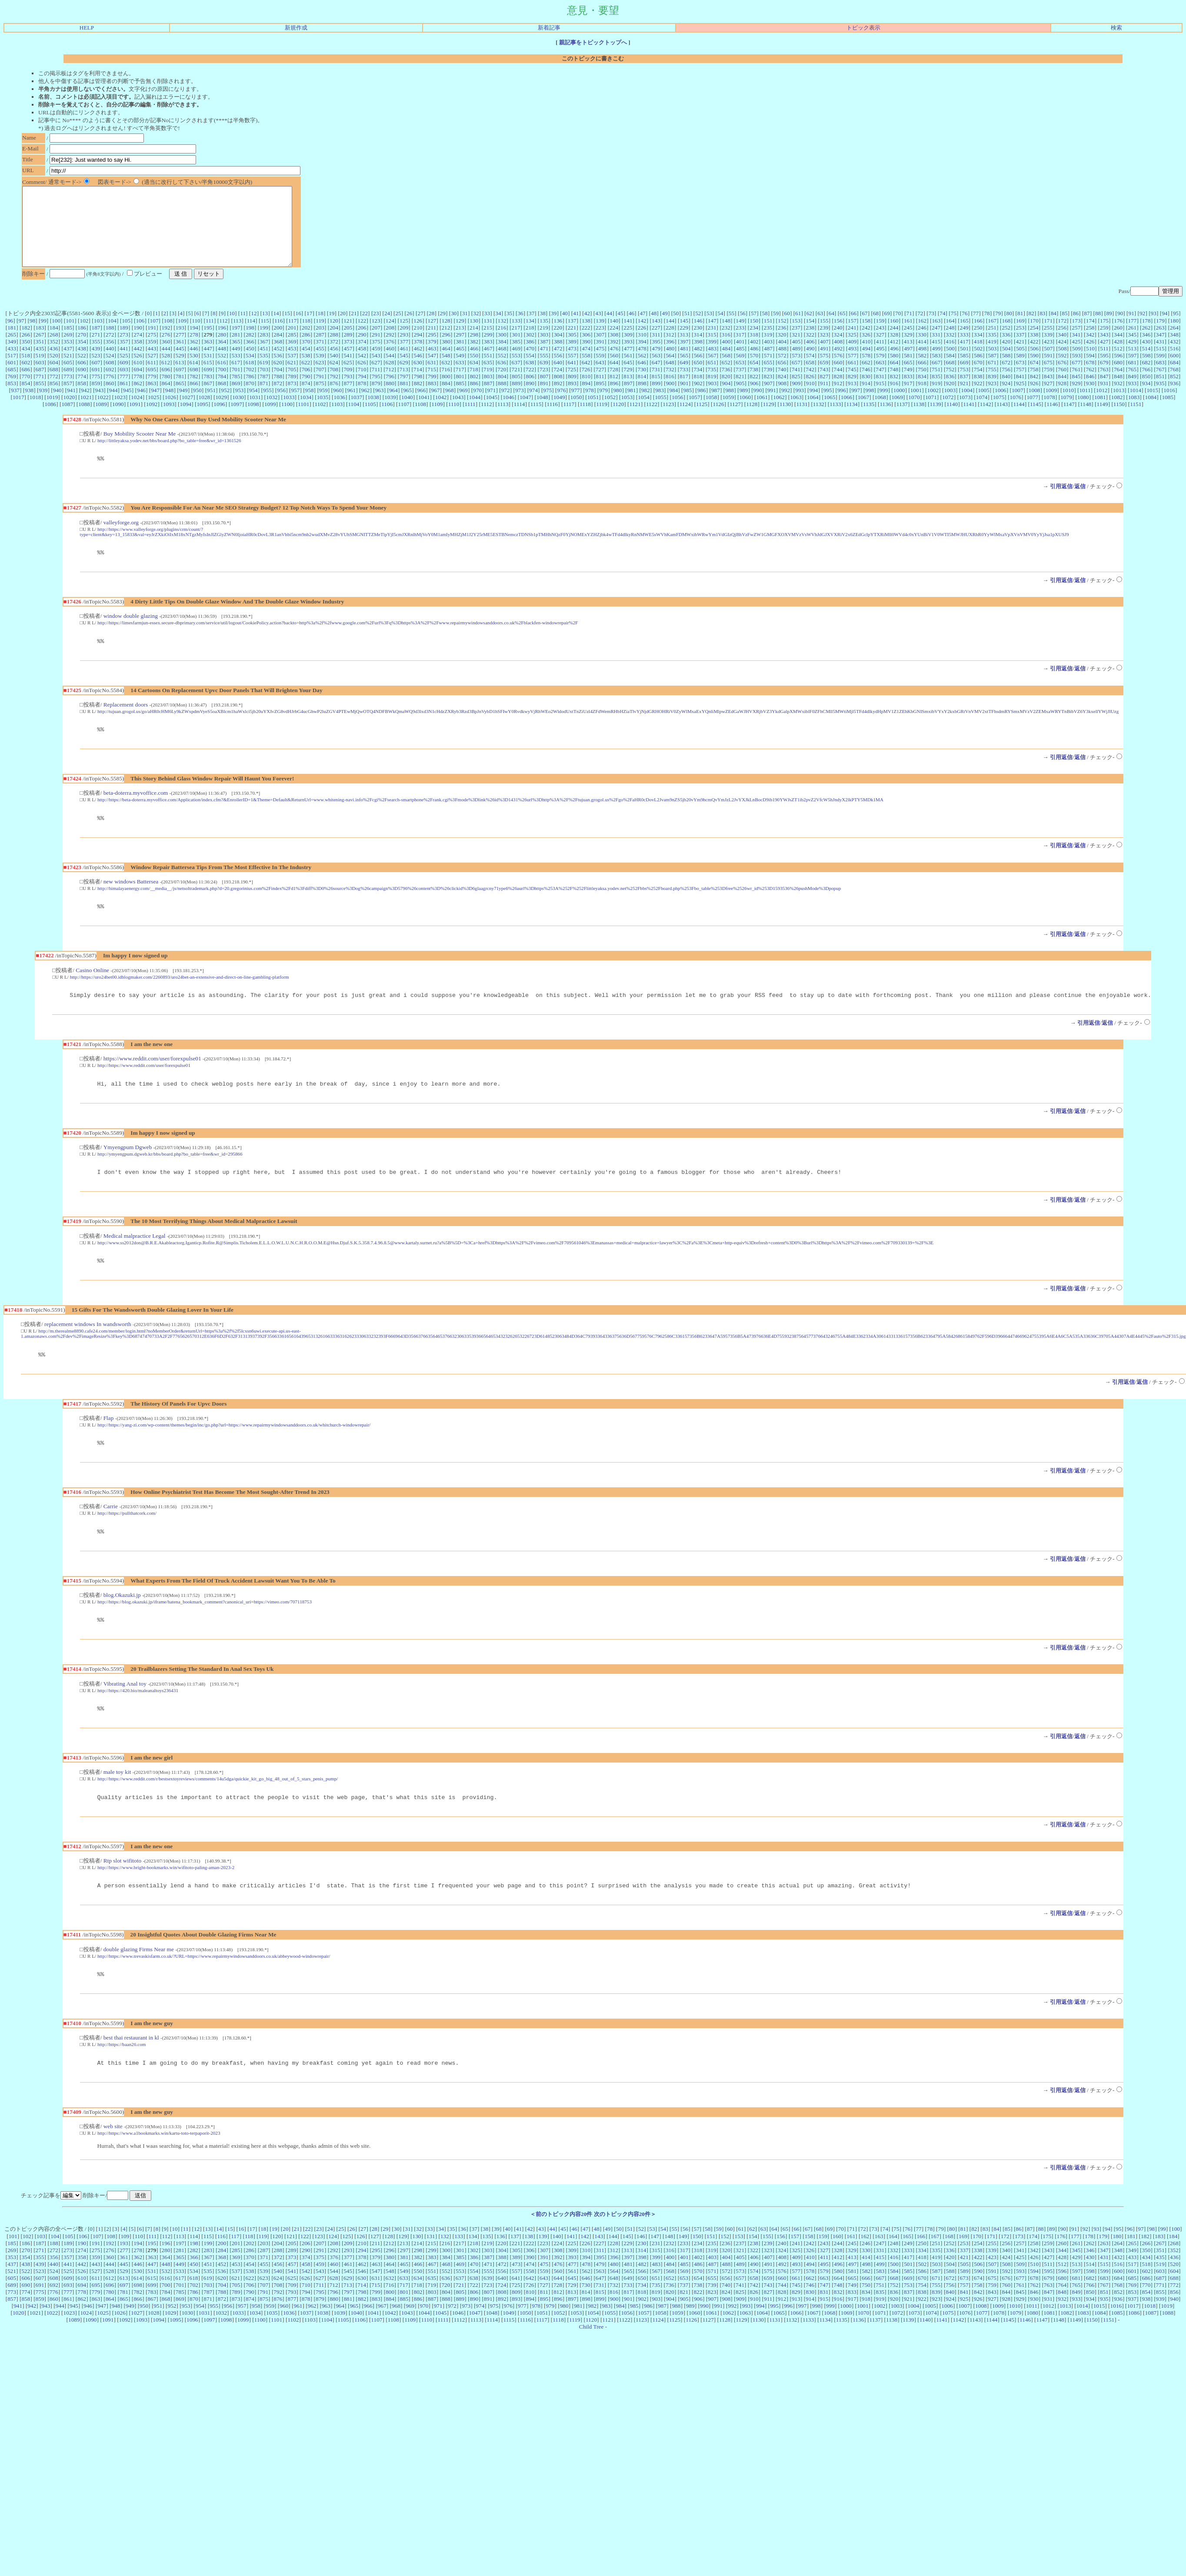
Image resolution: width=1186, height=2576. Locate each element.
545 (404, 371)
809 (572, 392)
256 (1062, 343)
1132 (818, 420)
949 (183, 406)
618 (249, 378)
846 (1090, 392)
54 (720, 329)
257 (1076, 343)
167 (992, 336)
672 (1006, 378)
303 (544, 350)
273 (124, 350)
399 (712, 357)
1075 (999, 413)
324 (838, 350)
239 (824, 343)
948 (169, 406)
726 (586, 385)
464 (446, 364)
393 (628, 357)
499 (936, 364)
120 (334, 336)
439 (95, 364)
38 (543, 329)
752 (950, 385)
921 (964, 399)
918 (922, 399)
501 (964, 364)
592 (1062, 371)
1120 (618, 420)
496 (894, 364)
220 (557, 343)
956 (281, 406)
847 (1104, 392)
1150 (1119, 420)
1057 (694, 413)
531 (207, 371)
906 (754, 399)
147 (712, 336)
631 (431, 378)
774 (81, 392)
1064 (813, 413)
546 (417, 371)
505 (1020, 364)
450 (250, 364)
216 (501, 343)
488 (782, 364)
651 (712, 378)
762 (1090, 385)
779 (151, 392)
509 (1076, 364)
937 (15, 406)
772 (54, 392)
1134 (852, 420)
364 (221, 357)
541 (347, 371)
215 (487, 343)
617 (235, 378)
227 (656, 343)
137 (572, 336)
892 (558, 399)
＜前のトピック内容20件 (561, 2254)
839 (992, 392)
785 (236, 392)
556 (557, 371)
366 (250, 357)
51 (687, 329)
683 (1160, 378)
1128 (751, 420)
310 (642, 350)
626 (361, 378)
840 (1006, 392)
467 (488, 364)
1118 (585, 420)
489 (796, 364)
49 (665, 329)
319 (767, 350)
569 (740, 371)
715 (431, 385)
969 (463, 406)
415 (936, 357)
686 (25, 385)
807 (544, 392)
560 (614, 371)
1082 (1117, 413)
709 (347, 385)
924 (1006, 399)
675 (1048, 378)
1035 (323, 413)
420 (1006, 357)
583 (936, 371)
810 (586, 392)
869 (236, 399)
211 (432, 343)
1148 (1085, 420)
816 (670, 392)
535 (264, 371)
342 (1090, 350)
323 (824, 350)
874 (306, 399)
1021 (86, 413)
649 (684, 378)
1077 (1032, 413)
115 (264, 336)
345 (1132, 350)
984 (673, 406)
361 (180, 357)
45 (620, 329)
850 (1146, 392)
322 (810, 350)
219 (544, 343)
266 (25, 350)
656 (782, 378)
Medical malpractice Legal (134, 1263)
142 (642, 336)
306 (586, 350)
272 (110, 350)
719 (487, 385)
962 (365, 406)
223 (600, 343)
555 (544, 371)
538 (306, 371)
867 (207, 399)
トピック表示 (863, 27)
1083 (1134, 413)
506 (1034, 364)
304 (558, 350)
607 (95, 378)
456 (334, 364)
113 (237, 336)
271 (95, 350)
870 (250, 399)
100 (56, 336)
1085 (1167, 413)
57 (753, 329)
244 (894, 343)
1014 (1136, 406)
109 (182, 336)
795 (376, 392)
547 (431, 371)
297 (460, 350)
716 (445, 385)
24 (387, 329)
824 (782, 392)
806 (530, 392)
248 (950, 343)
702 (250, 385)
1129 (768, 420)
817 (684, 392)
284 (277, 350)
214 (474, 343)
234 (754, 343)
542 (361, 371)
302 (530, 350)
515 (1160, 364)
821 (740, 392)
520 (54, 371)
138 (586, 336)
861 (124, 399)
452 (277, 364)
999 (884, 406)
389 (572, 357)
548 (446, 371)
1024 (137, 413)
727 (600, 385)
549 (460, 371)
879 (376, 399)
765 (1132, 385)
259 (1104, 343)
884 (446, 399)
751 (936, 385)
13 (265, 329)
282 (250, 350)
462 (418, 364)
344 (1118, 350)
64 (831, 329)
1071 (931, 413)
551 (487, 371)
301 (516, 350)
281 (236, 350)
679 (1104, 378)
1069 (897, 413)
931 (1104, 399)
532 (221, 371)
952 (225, 406)
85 (1064, 329)
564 (670, 371)
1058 (711, 413)
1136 (885, 420)
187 (95, 343)
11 (243, 329)
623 (319, 378)
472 (558, 364)
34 (498, 329)
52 (698, 329)
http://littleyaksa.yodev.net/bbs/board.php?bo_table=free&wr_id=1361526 (169, 456)
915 (880, 399)
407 (824, 357)
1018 (35, 413)
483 (712, 364)
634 (474, 378)
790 (306, 392)
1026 (171, 413)
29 (443, 329)
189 (124, 343)
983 (659, 406)
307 (600, 350)
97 (21, 336)
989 (743, 406)
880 (390, 399)
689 (67, 385)
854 (25, 399)
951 (211, 406)
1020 (69, 413)
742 (810, 385)
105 (126, 336)
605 (67, 378)
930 (1090, 399)
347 (1160, 350)
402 (754, 357)
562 (642, 371)
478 (642, 364)
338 (1034, 350)
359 (151, 357)
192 (166, 343)
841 (1020, 392)
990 (757, 406)
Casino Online (93, 993)
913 (852, 399)
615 (207, 378)
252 (1006, 343)
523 (95, 371)
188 (110, 343)
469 (516, 364)
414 (922, 357)
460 (390, 364)
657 (796, 378)
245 (908, 343)
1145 (1035, 420)
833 (908, 392)
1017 (18, 413)
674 (1034, 378)
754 (978, 385)
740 (782, 385)
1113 (503, 420)
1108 (420, 420)
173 (1076, 336)
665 (908, 378)
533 (235, 371)
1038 (373, 413)
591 (1048, 371)
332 (950, 350)
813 (627, 392)
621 (291, 378)
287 (320, 350)
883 (432, 399)
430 (1146, 357)
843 (1048, 392)
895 (600, 399)
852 (1174, 392)
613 (179, 378)
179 (1160, 336)
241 (852, 343)
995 (827, 406)
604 (54, 378)
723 (544, 385)
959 (323, 406)
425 (1076, 357)
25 (398, 329)
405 (796, 357)
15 (287, 329)
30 (453, 329)
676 (1062, 378)
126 (417, 336)
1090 (118, 420)
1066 (847, 413)
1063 (796, 413)
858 (81, 399)
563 (656, 371)
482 (698, 364)
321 (796, 350)
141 (628, 336)
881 (404, 399)
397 (684, 357)
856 (54, 399)
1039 (390, 413)
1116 (552, 420)
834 (922, 392)
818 (697, 392)
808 (558, 392)
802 (474, 392)
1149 (1102, 420)
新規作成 (296, 27)
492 (838, 364)
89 (1109, 329)
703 (264, 385)
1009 (1051, 406)
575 (824, 371)
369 (292, 357)
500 (950, 364)
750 (922, 385)
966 (421, 406)
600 (1174, 371)
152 (782, 336)
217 (516, 343)
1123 (668, 420)
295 (432, 350)
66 (853, 329)
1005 (983, 406)
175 (1104, 336)
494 (866, 364)
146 (698, 336)
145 (684, 336)
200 (277, 343)
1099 (270, 420)
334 (978, 350)
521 (67, 371)
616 (221, 378)
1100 (287, 420)
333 (964, 350)
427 (1104, 357)
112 (223, 336)
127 (432, 336)
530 (194, 371)
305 (572, 350)
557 (572, 371)
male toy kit (117, 1807)
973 (519, 406)
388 (558, 357)
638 (530, 378)
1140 (952, 420)
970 (477, 406)
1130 (785, 420)
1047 (525, 413)
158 (866, 336)
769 (11, 392)
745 (852, 385)
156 (838, 336)
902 (698, 399)
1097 (236, 420)
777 (124, 392)
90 (1120, 329)
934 (1146, 399)
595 (1104, 371)
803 (488, 392)
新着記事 (549, 27)
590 (1034, 371)
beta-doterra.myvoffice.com (135, 813)
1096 (219, 420)
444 (166, 364)
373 (347, 357)
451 (264, 364)
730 (642, 385)
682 (1146, 378)
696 (166, 385)
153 (796, 336)
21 (353, 329)
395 (656, 357)
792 (334, 392)
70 (898, 329)
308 (614, 350)
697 (180, 385)
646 (642, 378)
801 (460, 392)
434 (25, 364)
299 (488, 350)
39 (553, 329)
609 (124, 378)
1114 (519, 420)
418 (978, 357)
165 (964, 336)
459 (376, 364)
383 (488, 357)
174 (1090, 336)
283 (264, 350)
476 (614, 364)
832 (894, 392)
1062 (779, 413)
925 (1020, 399)
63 (820, 329)
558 (586, 371)
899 (656, 399)
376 (390, 357)
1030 (238, 413)
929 (1076, 399)
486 (754, 364)
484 (726, 364)
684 (1174, 378)
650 (697, 378)
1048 (542, 413)
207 (376, 343)
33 (487, 329)
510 (1090, 364)
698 (194, 385)
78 (986, 329)
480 (670, 364)
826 (810, 392)
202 (306, 343)
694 (137, 385)
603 (40, 378)
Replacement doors (125, 724)
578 (866, 371)
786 (250, 392)
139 (600, 336)
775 (95, 392)
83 (1042, 329)
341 (1076, 350)
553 (516, 371)
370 (306, 357)
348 (1174, 350)
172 (1062, 336)
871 (264, 399)
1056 (677, 413)
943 (99, 406)
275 (151, 350)
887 (488, 399)
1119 (601, 420)
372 (334, 357)
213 (460, 343)
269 (67, 350)
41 (576, 329)
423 (1048, 357)
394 (642, 357)
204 (334, 343)
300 (502, 350)
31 (465, 329)
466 (474, 364)
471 (544, 364)
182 (25, 343)
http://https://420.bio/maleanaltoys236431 (137, 1724)
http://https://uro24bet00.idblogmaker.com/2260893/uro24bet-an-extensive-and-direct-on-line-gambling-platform (179, 1000)
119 (320, 336)
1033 (289, 413)
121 (347, 336)
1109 (437, 420)
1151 (1135, 420)
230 (697, 343)
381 (460, 357)
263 (1160, 343)
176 (1118, 336)
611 (151, 378)
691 (95, 385)
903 (712, 399)
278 (194, 350)
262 (1146, 343)
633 (460, 378)
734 (697, 385)
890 (530, 399)
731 (656, 385)
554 (530, 371)
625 (347, 378)
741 (796, 385)
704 (277, 385)
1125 (701, 420)
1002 (933, 406)
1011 (1084, 406)
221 (571, 343)
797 (404, 392)
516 (1174, 364)
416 (950, 357)
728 (614, 385)
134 (530, 336)
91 (1131, 329)
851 (1160, 392)
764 (1118, 385)
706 (306, 385)
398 (698, 357)
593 (1076, 371)
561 (628, 371)
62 (809, 329)
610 (137, 378)
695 (151, 385)
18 (320, 329)
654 (754, 378)
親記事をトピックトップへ (593, 42)
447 (207, 364)
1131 (801, 420)
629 (404, 378)
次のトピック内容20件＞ (625, 2254)
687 (40, 385)
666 (922, 378)
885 (460, 399)
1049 (559, 413)
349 (11, 357)
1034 (306, 413)
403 (768, 357)
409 (852, 357)
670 (978, 378)
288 (334, 350)
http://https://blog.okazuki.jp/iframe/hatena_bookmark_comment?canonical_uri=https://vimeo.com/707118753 (204, 1634)
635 (487, 378)
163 (936, 336)
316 (726, 350)
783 (207, 392)
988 (729, 406)
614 (194, 378)
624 (334, 378)
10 (232, 329)
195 (207, 343)
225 (627, 343)
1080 (1083, 413)
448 (221, 364)
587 (992, 371)
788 (277, 392)
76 (964, 329)
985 (687, 406)
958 (309, 406)
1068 (880, 413)
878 (362, 399)
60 (787, 329)
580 (894, 371)
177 (1132, 336)
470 (530, 364)
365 (236, 357)
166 (978, 336)
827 (824, 392)
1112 (486, 420)
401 (740, 357)
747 (880, 385)
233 (740, 343)
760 (1062, 385)
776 (110, 392)
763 (1104, 385)
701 (236, 385)
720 (501, 385)
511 (1104, 364)
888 (502, 399)
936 (1174, 399)
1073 (965, 413)
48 (653, 329)
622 (305, 378)
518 (25, 371)
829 (852, 392)
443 (151, 364)
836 (950, 392)
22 (365, 329)
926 (1034, 399)
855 (40, 399)
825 (796, 392)
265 (11, 350)
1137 (902, 420)
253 (1020, 343)
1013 (1119, 406)
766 (1146, 385)
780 (166, 392)
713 (404, 385)
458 (362, 364)
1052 (610, 413)
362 (194, 357)
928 (1062, 399)
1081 (1100, 413)
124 (390, 336)
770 (25, 392)
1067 (864, 413)
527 (151, 371)
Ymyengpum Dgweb (127, 1173)
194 (194, 343)
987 (715, 406)
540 (334, 371)
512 (1118, 364)
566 (698, 371)
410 (866, 357)
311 (656, 350)
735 (712, 385)
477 (628, 364)
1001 (916, 406)
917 (908, 399)
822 (754, 392)
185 (67, 343)
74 (942, 329)
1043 (458, 413)
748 (894, 385)
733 (684, 385)
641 (571, 378)
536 (277, 371)
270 (81, 350)
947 (155, 406)
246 (922, 343)
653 (740, 378)
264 (1174, 343)
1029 (221, 413)
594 (1090, 371)
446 (194, 364)
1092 (152, 420)
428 (1118, 357)
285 (292, 350)
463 (432, 364)
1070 (914, 413)
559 (600, 371)
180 (1174, 336)
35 (509, 329)
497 (908, 364)
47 (642, 329)
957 (295, 406)
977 (575, 406)
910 (810, 399)
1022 (103, 413)
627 (375, 378)
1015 (1152, 406)
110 (196, 336)
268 (54, 350)
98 (32, 336)
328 (894, 350)
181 (11, 343)
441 (124, 364)
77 (976, 329)
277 (180, 350)
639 (544, 378)
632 (445, 378)
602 (25, 378)
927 (1048, 399)
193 (180, 343)
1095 (202, 420)
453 (292, 364)
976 (561, 406)
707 (320, 385)
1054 (644, 413)
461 (404, 364)
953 (239, 406)
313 (684, 350)
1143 (1002, 420)
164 (950, 336)
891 (544, 399)
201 (292, 343)
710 (362, 385)
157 (852, 336)
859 (95, 399)
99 (44, 336)
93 (1153, 329)
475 (600, 364)
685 (11, 385)
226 (642, 343)
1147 (1069, 420)
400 (726, 357)
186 (81, 343)
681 (1132, 378)
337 (1020, 350)
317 (740, 350)
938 (29, 406)
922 (978, 399)
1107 (404, 420)
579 (880, 371)
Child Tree (591, 2367)
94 (1164, 329)
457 (347, 364)
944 (113, 406)
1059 (728, 413)
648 (670, 378)
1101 (303, 420)
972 (505, 406)
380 (446, 357)
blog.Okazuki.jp (122, 1627)
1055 (660, 413)
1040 (407, 413)
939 (43, 406)
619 (264, 378)
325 (852, 350)
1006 (1000, 406)
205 (347, 343)
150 (754, 336)
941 (71, 406)
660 (838, 378)
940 (57, 406)
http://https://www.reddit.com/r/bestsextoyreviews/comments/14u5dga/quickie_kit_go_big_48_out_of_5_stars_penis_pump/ (217, 1813)
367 (264, 357)
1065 (830, 413)
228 (670, 343)
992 (785, 406)
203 (320, 343)
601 (11, 378)
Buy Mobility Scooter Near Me (139, 449)
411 (880, 357)
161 (908, 336)
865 (180, 399)
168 (1006, 336)
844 (1062, 392)
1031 (255, 413)
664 (894, 378)
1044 (475, 413)
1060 (745, 413)
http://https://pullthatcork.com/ (127, 1544)
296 (446, 350)
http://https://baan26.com (121, 2083)
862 (137, 399)
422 (1034, 357)
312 (670, 350)
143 (656, 336)
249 (964, 343)
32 (476, 329)
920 (950, 399)
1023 (120, 413)
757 (1020, 385)
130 (474, 336)
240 (838, 343)
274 (137, 350)
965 (407, 406)
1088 (84, 420)
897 (628, 399)
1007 (1017, 406)
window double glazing (130, 634)
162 (922, 336)
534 (250, 371)
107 (154, 336)
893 (572, 399)
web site (113, 2166)
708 (334, 385)
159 (880, 336)
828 (838, 392)
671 (992, 378)
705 (292, 385)
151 (768, 336)
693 (124, 385)
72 (920, 329)
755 (992, 385)
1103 (337, 420)
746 (866, 385)
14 (276, 329)
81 (1020, 329)
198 (250, 343)
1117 (568, 420)
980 (617, 406)
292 (390, 350)
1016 (1169, 406)
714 (417, 385)
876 (334, 399)
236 (782, 343)
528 (165, 371)
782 (194, 392)
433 (11, 364)
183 (40, 343)
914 (866, 399)
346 (1146, 350)
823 (767, 392)
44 (609, 329)
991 (771, 406)
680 (1118, 378)
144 (670, 336)
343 (1104, 350)
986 (701, 406)
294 (418, 350)
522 (81, 371)
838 (978, 392)
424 (1062, 357)
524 (109, 371)
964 (393, 406)
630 (417, 378)
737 (740, 385)
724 (557, 385)
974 (533, 406)
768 (1174, 385)
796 (390, 392)
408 (838, 357)
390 (586, 357)
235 (767, 343)
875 (320, 399)
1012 (1102, 406)
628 (390, 378)
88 (1098, 329)
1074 (982, 413)
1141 (968, 420)
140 (614, 336)
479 (656, 364)
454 (306, 364)
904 (726, 399)
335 (992, 350)
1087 (67, 420)
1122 (651, 420)
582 (922, 371)
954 (253, 406)
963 (379, 406)
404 (782, 357)
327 (880, 350)
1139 (935, 420)
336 (1006, 350)
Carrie (110, 1537)
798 (418, 392)
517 (11, 371)
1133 (835, 420)
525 (124, 371)
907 (768, 399)
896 (614, 399)
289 (347, 350)
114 (251, 336)
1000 (899, 406)
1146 (1052, 420)
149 (740, 336)
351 (40, 357)
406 (810, 357)
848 (1118, 392)
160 (894, 336)
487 (768, 364)
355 (95, 357)
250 (978, 343)
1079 (1066, 413)
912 (838, 399)
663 (880, 378)
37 (531, 329)
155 (824, 336)
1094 (186, 420)
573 (796, 371)
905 (740, 399)
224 (614, 343)
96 (10, 336)
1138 (918, 420)
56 (742, 329)
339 (1048, 350)
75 (953, 329)
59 (776, 329)
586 (978, 371)
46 (631, 329)
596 (1118, 371)
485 (740, 364)
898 (642, 399)
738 (754, 385)
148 (726, 336)
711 (376, 385)
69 (887, 329)
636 (501, 378)
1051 (593, 413)
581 (908, 371)
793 (347, 392)
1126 (718, 420)
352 (54, 357)
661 (852, 378)
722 (530, 385)
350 (25, 357)
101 (70, 336)
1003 (950, 406)
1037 (356, 413)
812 (614, 392)
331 (936, 350)
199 (264, 343)
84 (1053, 329)
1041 (424, 413)
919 (936, 399)
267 (40, 350)
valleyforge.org (121, 539)
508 (1062, 364)
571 (768, 371)
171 (1048, 336)
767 (1160, 385)
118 (306, 336)
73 (931, 329)
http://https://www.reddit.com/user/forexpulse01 (143, 1090)
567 (712, 371)
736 (726, 385)
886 (474, 399)
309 (628, 350)
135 (544, 336)
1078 (1049, 413)
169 (1020, 336)
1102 (320, 420)
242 (866, 343)
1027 (187, 413)
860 (110, 399)
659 (824, 378)
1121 (635, 420)
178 (1146, 336)
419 (992, 357)
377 (404, 357)
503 (992, 364)
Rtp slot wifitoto (122, 1897)
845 (1076, 392)
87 (1086, 329)
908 (782, 399)
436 (54, 364)
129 (460, 336)
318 (754, 350)
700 (221, 385)
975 (547, 406)
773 (67, 392)
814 (642, 392)
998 (869, 406)
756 (1006, 385)
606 (81, 378)
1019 (52, 413)
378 (418, 357)
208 (390, 343)
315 (712, 350)
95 (1176, 329)
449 (236, 364)
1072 (948, 413)
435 (40, 364)
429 (1132, 357)
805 (516, 392)
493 (852, 364)
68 (876, 329)
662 (866, 378)
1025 (154, 413)
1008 (1034, 406)
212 (445, 343)
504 (1006, 364)
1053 (627, 413)
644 (614, 378)
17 (309, 329)
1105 (370, 420)
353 (67, 357)
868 (221, 399)
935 (1160, 399)
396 (670, 357)
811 (600, 392)
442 (137, 364)
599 (1160, 371)
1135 (868, 420)
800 (446, 392)
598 (1146, 371)
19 (331, 329)
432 (1174, 357)
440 (110, 364)
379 (432, 357)
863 (151, 399)
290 (362, 350)
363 (207, 357)
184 (54, 343)
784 (221, 392)
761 (1076, 385)
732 (670, 385)
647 (656, 378)
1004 (967, 406)
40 (565, 329)
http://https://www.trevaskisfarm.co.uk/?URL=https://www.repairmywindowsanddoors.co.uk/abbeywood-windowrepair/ (213, 1993)
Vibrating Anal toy (125, 1717)
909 (796, 399)
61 (798, 329)
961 (351, 406)
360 (166, 357)
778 (137, 392)
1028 (204, 413)
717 (460, 385)
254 (1034, 343)
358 (137, 357)
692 (110, 385)
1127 (735, 420)
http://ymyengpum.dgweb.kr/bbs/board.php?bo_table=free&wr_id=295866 (170, 1180)
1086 (51, 420)
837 (964, 392)
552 (502, 371)
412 (894, 357)
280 (221, 350)
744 (838, 385)
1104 (353, 420)
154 (810, 336)
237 (796, 343)
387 (544, 357)
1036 (340, 413)
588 (1006, 371)
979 (603, 406)
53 (709, 329)
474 (586, 364)
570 (754, 371)
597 (1132, 371)
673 (1020, 378)
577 (852, 371)
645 (627, 378)
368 (277, 357)
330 (922, 350)
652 (726, 378)
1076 (1016, 413)
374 (362, 357)
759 (1048, 385)
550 (474, 371)
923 (992, 399)
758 (1034, 385)
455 (320, 364)
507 (1048, 364)
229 (684, 343)
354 (81, 357)
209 (404, 343)
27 (420, 329)
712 (390, 385)
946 (141, 406)
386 (530, 357)
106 (140, 336)
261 (1132, 343)
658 (810, 378)
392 (614, 357)
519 (39, 371)
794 (362, 392)
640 (557, 378)
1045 (491, 413)
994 (813, 406)
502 (978, 364)
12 (254, 329)
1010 (1068, 406)
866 (194, 399)
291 (376, 350)
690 (81, 385)
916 (894, 399)
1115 (536, 420)
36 (520, 329)
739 (767, 385)
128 (446, 336)
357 (124, 357)
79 (998, 329)
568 (726, 371)
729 (627, 385)
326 (866, 350)
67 (864, 329)
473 (572, 364)
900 (670, 399)
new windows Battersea (131, 903)
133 (516, 336)
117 (292, 336)
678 (1090, 378)
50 (676, 329)
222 (586, 343)
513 (1132, 364)
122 (361, 336)
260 (1118, 343)
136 (557, 336)
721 (516, 385)
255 (1048, 343)
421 (1020, 357)
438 (81, 364)
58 (764, 329)
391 (600, 357)
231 (712, 343)
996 (841, 406)
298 (474, 350)
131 (487, 336)
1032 (272, 413)
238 (810, 343)
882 (418, 399)
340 (1062, 350)
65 (842, 329)
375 (376, 357)
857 (67, 399)
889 (516, 399)
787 (264, 392)
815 (656, 392)
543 (376, 371)
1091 (135, 420)
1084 (1151, 413)
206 (362, 343)
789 (292, 392)
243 (880, 343)
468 (502, 364)
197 (236, 343)
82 (1031, 329)
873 (292, 399)
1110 (454, 420)
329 (908, 350)
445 (180, 364)
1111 (470, 420)
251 (992, 343)
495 (880, 364)
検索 (1116, 27)
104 (112, 336)
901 (684, 399)
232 (726, 343)
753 (964, 385)
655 (767, 378)
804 (502, 392)
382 (474, 357)
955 (267, 406)
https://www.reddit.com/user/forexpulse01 (152, 1083)
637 (516, 378)
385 (516, 357)
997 (855, 406)
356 (110, 357)
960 (337, 406)
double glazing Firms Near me (138, 1987)
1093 (169, 420)
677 (1076, 378)
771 (40, 392)
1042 (441, 413)
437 (67, 364)
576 (838, 371)
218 (530, 343)
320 (782, 350)
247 (936, 343)
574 (810, 371)
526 (137, 371)
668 (950, 378)
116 (278, 336)
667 (936, 378)
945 (127, 406)
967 (435, 406)
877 (347, 399)
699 (207, 385)
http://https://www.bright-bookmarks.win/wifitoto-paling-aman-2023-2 (165, 1903)
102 (84, 336)
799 (432, 392)
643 (600, 378)
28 (431, 329)
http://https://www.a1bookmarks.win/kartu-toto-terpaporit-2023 (158, 2173)
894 (586, 399)
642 (586, 378)
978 (589, 406)
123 (376, 336)
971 (491, 406)
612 (165, 378)
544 (390, 371)
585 (964, 371)
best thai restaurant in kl (131, 2076)
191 (151, 343)
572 (782, 371)
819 (712, 392)
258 (1090, 343)
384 (502, 357)
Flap (108, 1448)
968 (449, 406)
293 (404, 350)
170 (1034, 336)
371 (320, 357)
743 (824, 385)
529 (180, 371)
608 (110, 378)
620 (277, 378)
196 (221, 343)
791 (320, 392)
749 (908, 385)
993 (799, 406)
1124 (685, 420)
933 (1132, 399)
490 (810, 364)
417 (964, 357)
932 (1118, 399)
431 (1160, 357)
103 (98, 336)
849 (1132, 392)
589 (1020, 371)
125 (404, 336)
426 (1090, 357)
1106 (387, 420)
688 (54, 385)
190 (137, 343)
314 (697, 350)
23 (376, 329)
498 (922, 364)
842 (1034, 392)
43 (598, 329)
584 (950, 371)
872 (277, 399)
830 (866, 392)
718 (474, 385)
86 (1076, 329)
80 (1009, 329)
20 (343, 329)
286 (306, 350)
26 (409, 329)
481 (684, 364)
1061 (762, 413)
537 (291, 371)
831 (880, 392)
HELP (87, 27)
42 (587, 329)
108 (168, 336)
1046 (508, 413)
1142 (985, 420)
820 (726, 392)
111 (210, 336)
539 (320, 371)
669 (964, 378)
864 (166, 399)
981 (631, 406)
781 (180, 392)
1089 (101, 420)
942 (85, 406)
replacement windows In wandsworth (87, 1353)
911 (824, 399)
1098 (253, 420)
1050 (576, 413)
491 (824, 364)
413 (908, 357)
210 (418, 343)
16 (298, 329)
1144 (1019, 420)
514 (1146, 364)
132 (502, 336)
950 (197, 406)
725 (571, 385)
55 (731, 329)
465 (460, 364)
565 (684, 371)
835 (936, 392)
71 (909, 329)
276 (166, 350)
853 (11, 399)
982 (645, 406)
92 (1142, 329)
